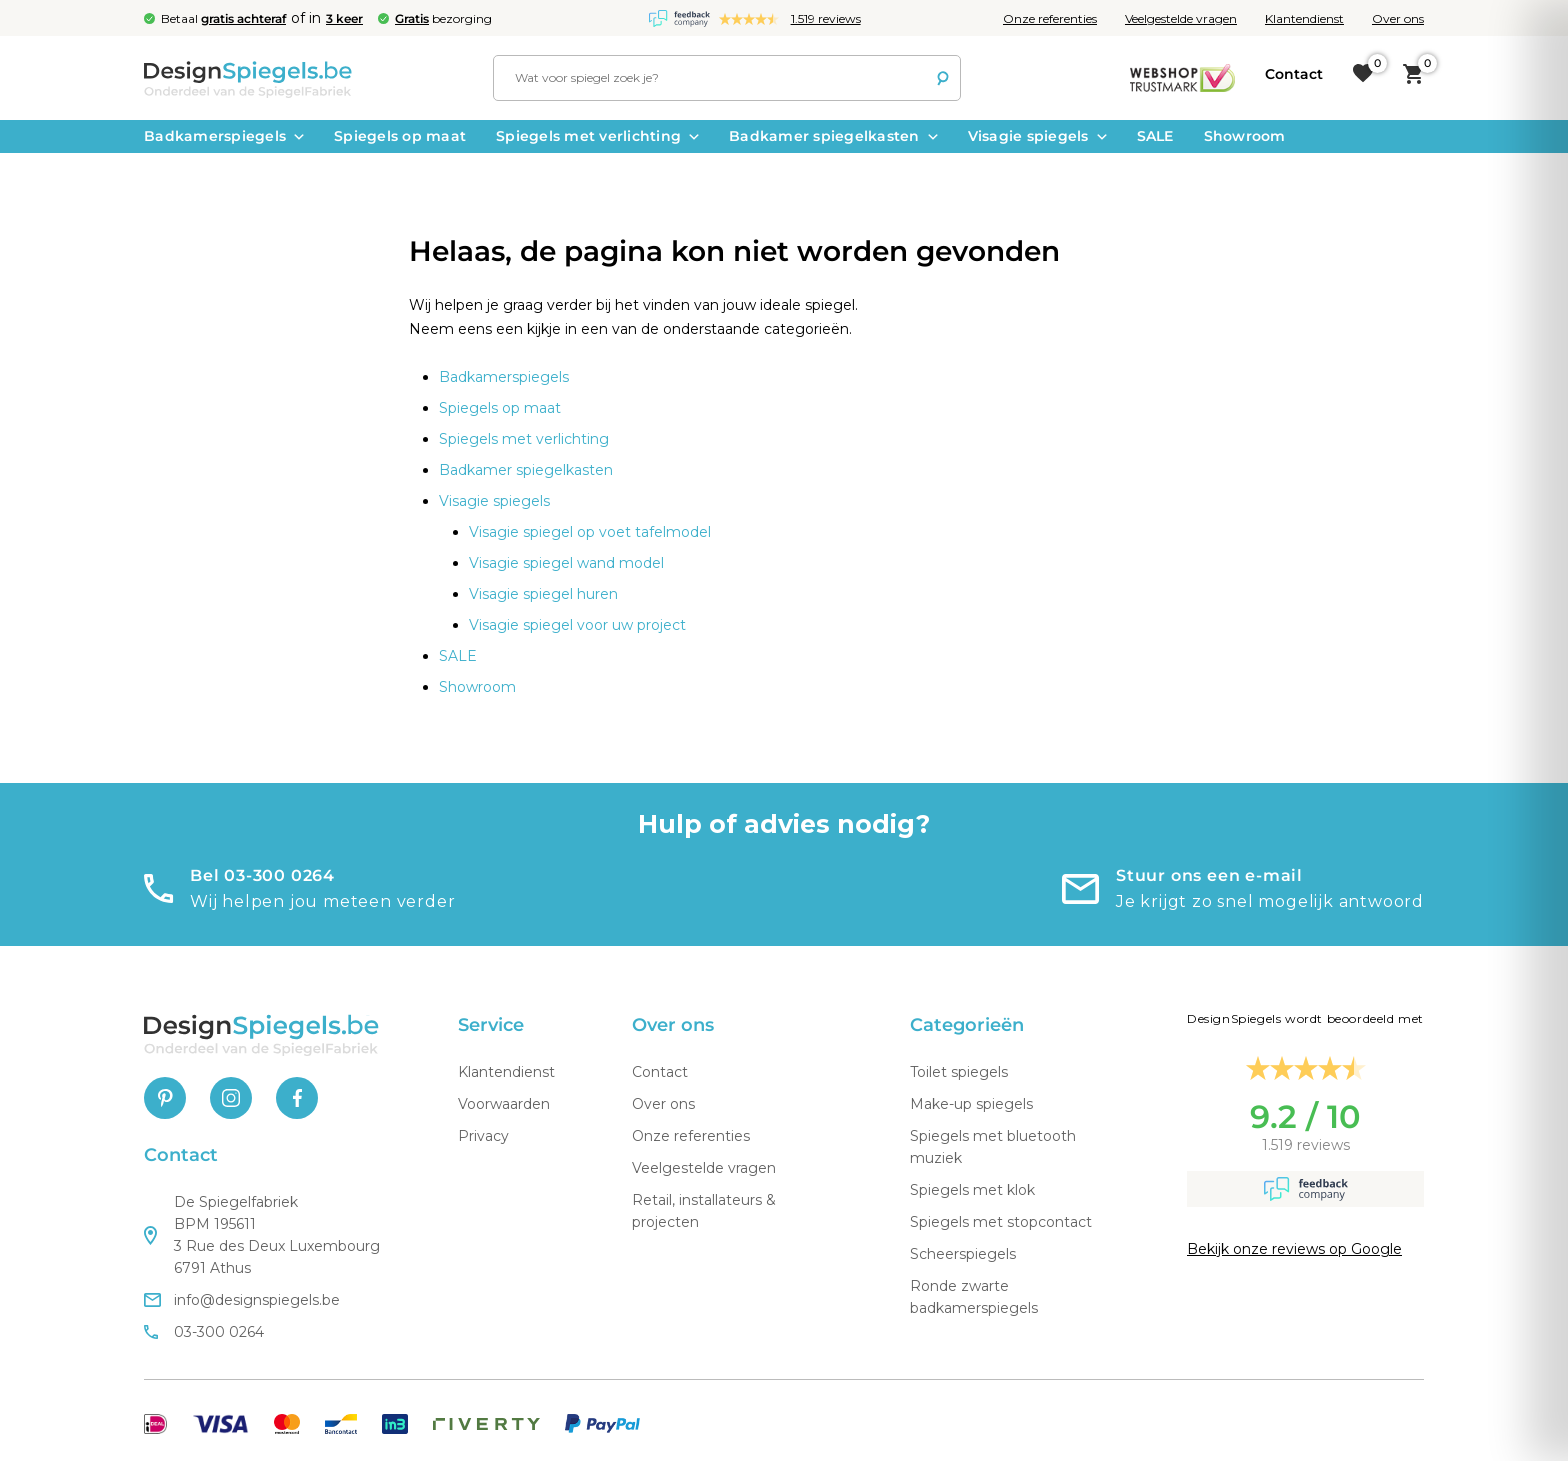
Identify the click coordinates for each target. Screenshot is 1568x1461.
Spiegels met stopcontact (1001, 1222)
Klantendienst (1304, 18)
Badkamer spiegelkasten (833, 136)
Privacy (483, 1136)
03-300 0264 (204, 1332)
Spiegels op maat (400, 136)
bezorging (443, 18)
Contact (660, 1072)
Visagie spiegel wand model (566, 563)
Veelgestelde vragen (1181, 18)
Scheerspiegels (963, 1254)
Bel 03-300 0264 (262, 875)
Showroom (1245, 136)
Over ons (1398, 18)
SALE (1155, 136)
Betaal (223, 18)
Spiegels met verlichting (597, 136)
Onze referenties (1050, 18)
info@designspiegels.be (242, 1300)
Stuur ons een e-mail (1209, 875)
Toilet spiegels (959, 1072)
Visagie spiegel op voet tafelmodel (590, 532)
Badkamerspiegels (224, 136)
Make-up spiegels (971, 1104)
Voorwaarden (504, 1104)
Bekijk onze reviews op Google (1294, 1249)
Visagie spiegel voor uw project (577, 625)
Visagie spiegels (1037, 136)
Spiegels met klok (972, 1190)
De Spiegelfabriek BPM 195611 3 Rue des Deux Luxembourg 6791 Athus (262, 1235)
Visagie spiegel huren (543, 594)
